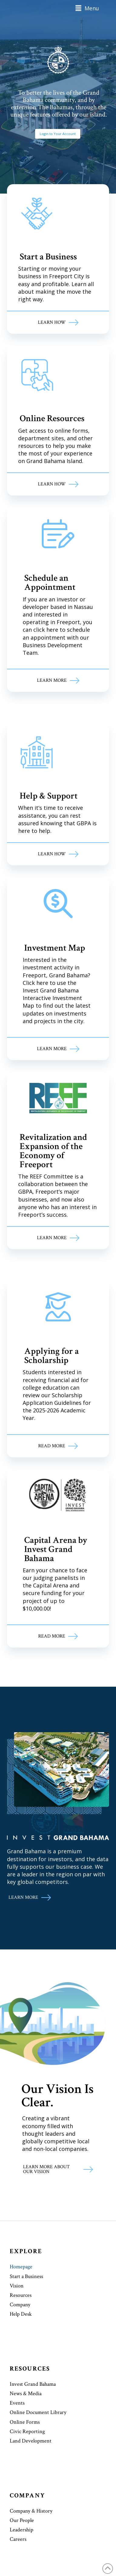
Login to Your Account (58, 133)
